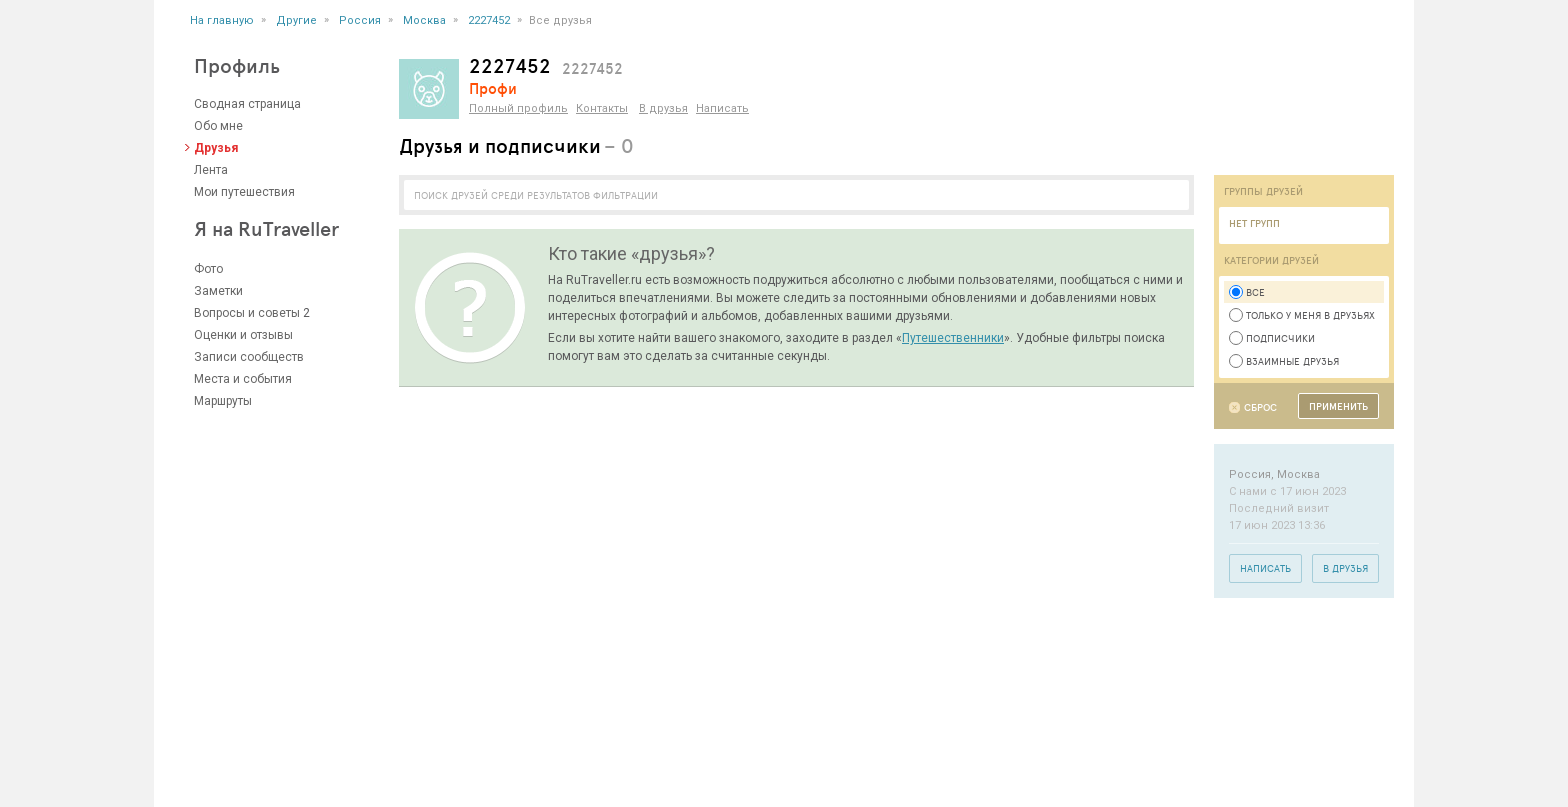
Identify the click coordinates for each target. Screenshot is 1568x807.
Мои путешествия (244, 192)
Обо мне (218, 126)
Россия (360, 20)
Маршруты (223, 401)
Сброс (1260, 407)
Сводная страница (247, 104)
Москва (424, 20)
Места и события (243, 379)
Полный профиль (518, 108)
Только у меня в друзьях (1302, 315)
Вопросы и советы (247, 313)
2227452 (489, 20)
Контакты (602, 108)
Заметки (218, 291)
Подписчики (1272, 338)
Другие (296, 20)
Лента (211, 170)
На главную (222, 20)
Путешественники (953, 338)
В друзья (663, 108)
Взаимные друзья (1284, 361)
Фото (208, 269)
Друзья (216, 148)
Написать (722, 108)
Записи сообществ (249, 357)
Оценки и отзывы (243, 335)
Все (1247, 292)
